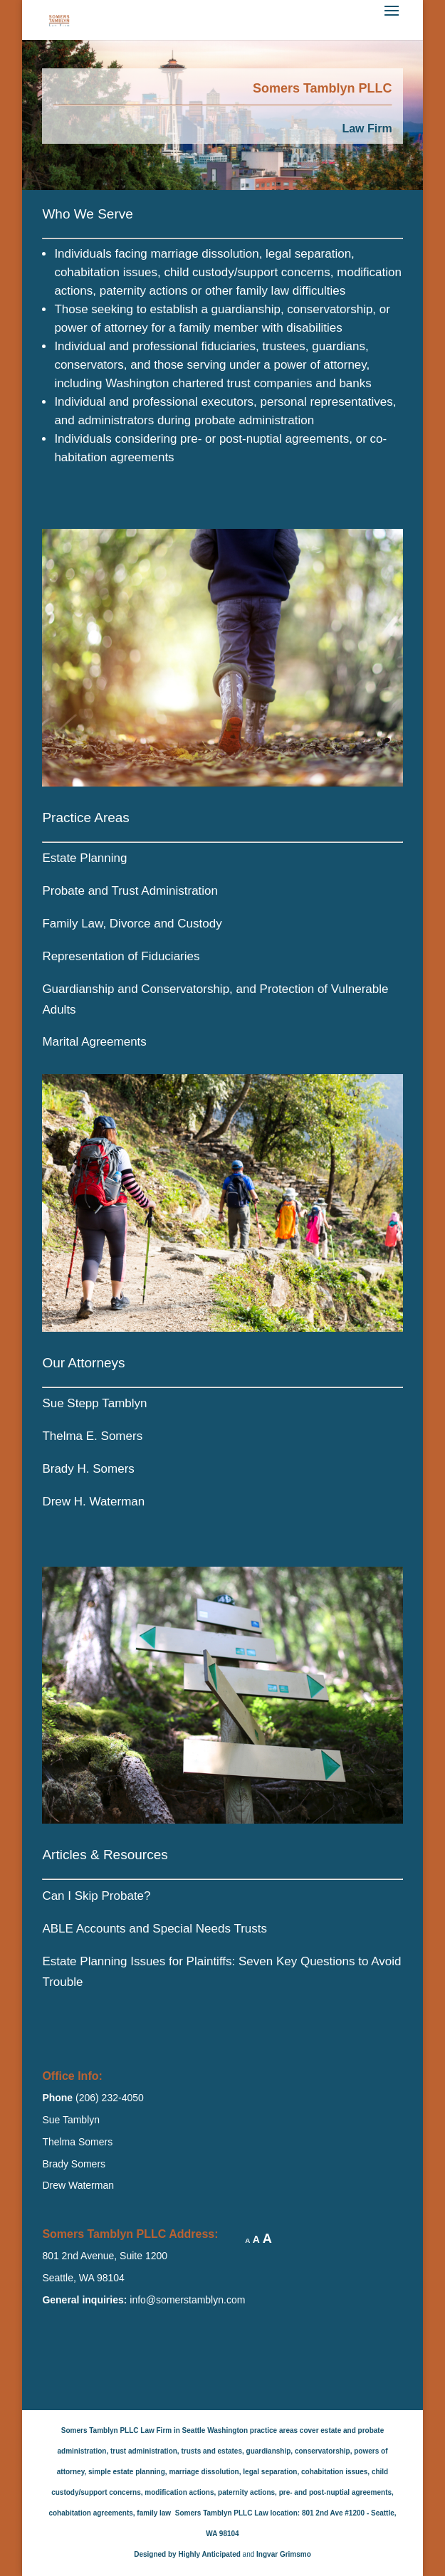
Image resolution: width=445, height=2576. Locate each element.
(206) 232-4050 (108, 2097)
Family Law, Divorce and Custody (131, 923)
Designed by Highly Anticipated (187, 2554)
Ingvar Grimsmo (283, 2554)
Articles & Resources (104, 1854)
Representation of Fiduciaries (120, 956)
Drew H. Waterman (93, 1501)
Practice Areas (86, 817)
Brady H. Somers (88, 1469)
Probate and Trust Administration (130, 891)
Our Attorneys (83, 1362)
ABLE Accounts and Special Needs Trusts (154, 1928)
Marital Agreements (94, 1041)
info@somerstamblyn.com (187, 2300)
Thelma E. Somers (92, 1436)
